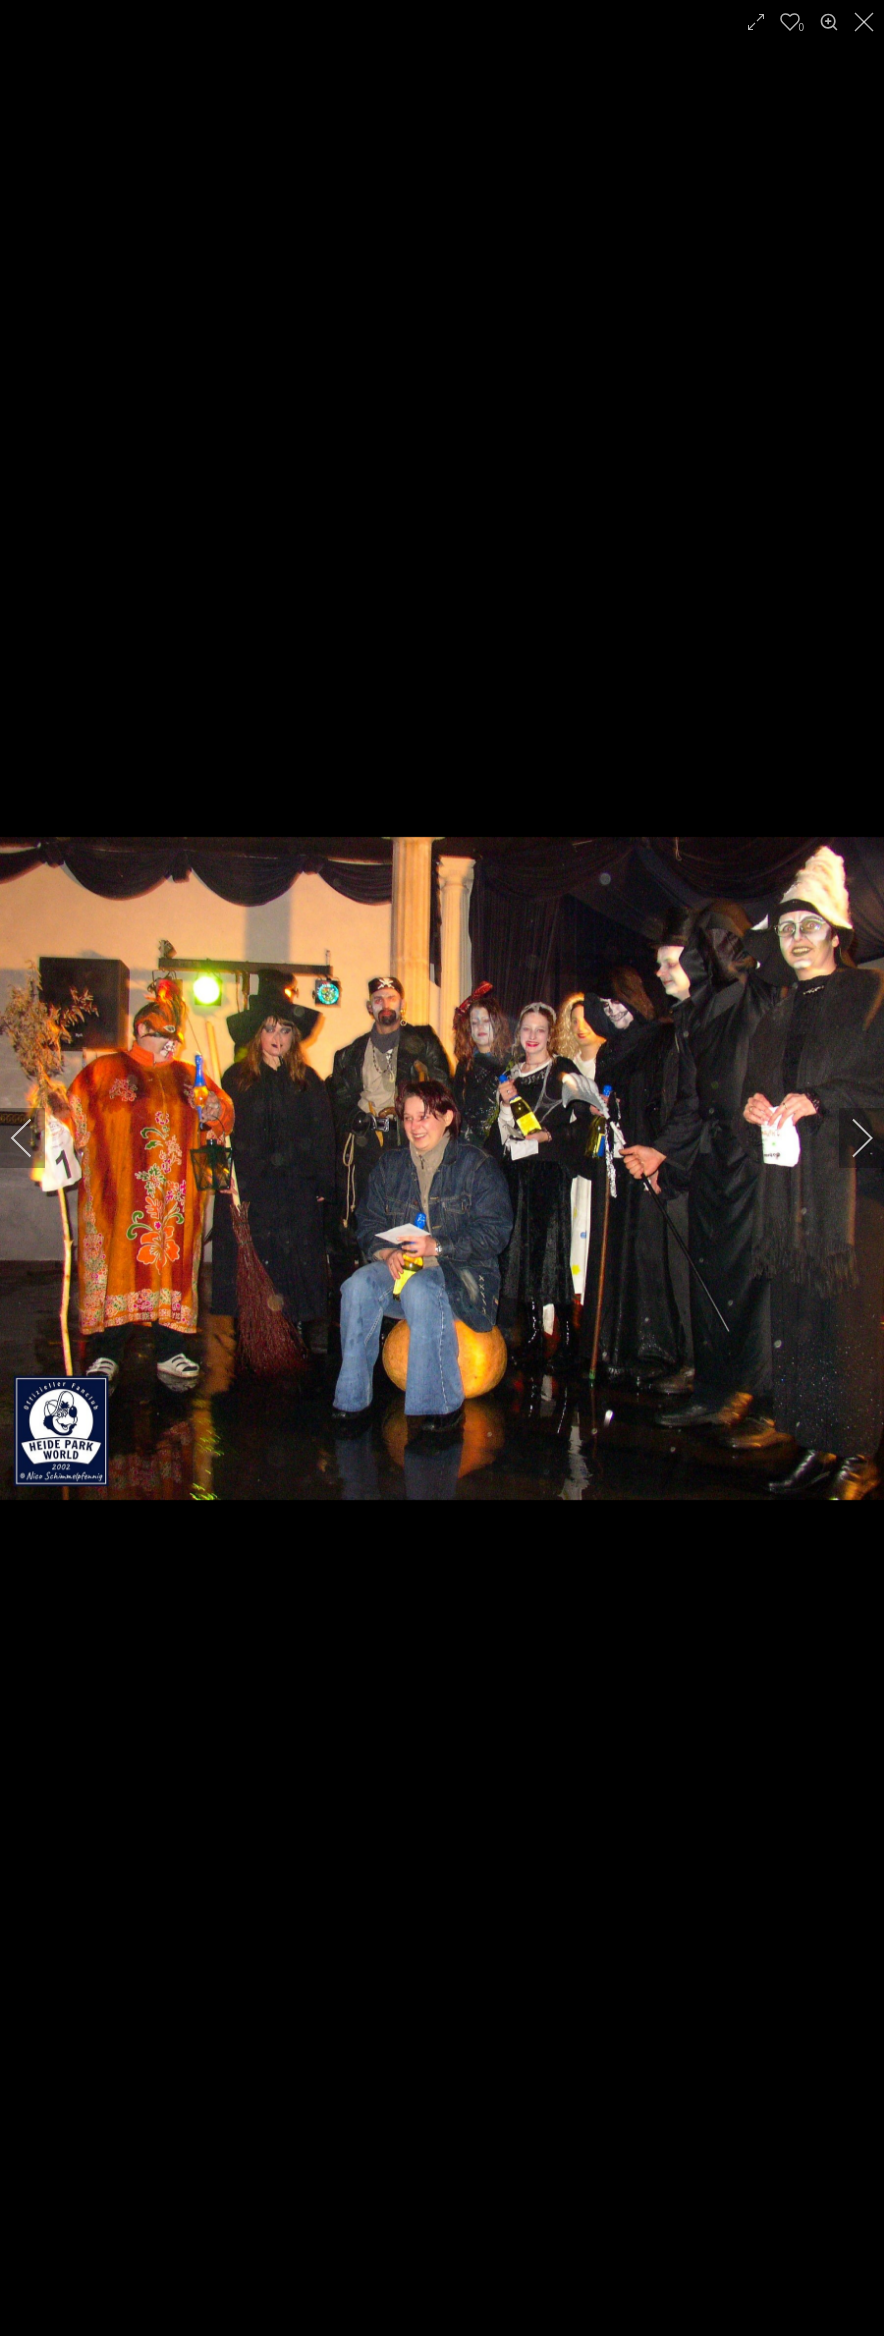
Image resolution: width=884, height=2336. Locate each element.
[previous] (35, 1138)
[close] (866, 22)
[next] (849, 1138)
